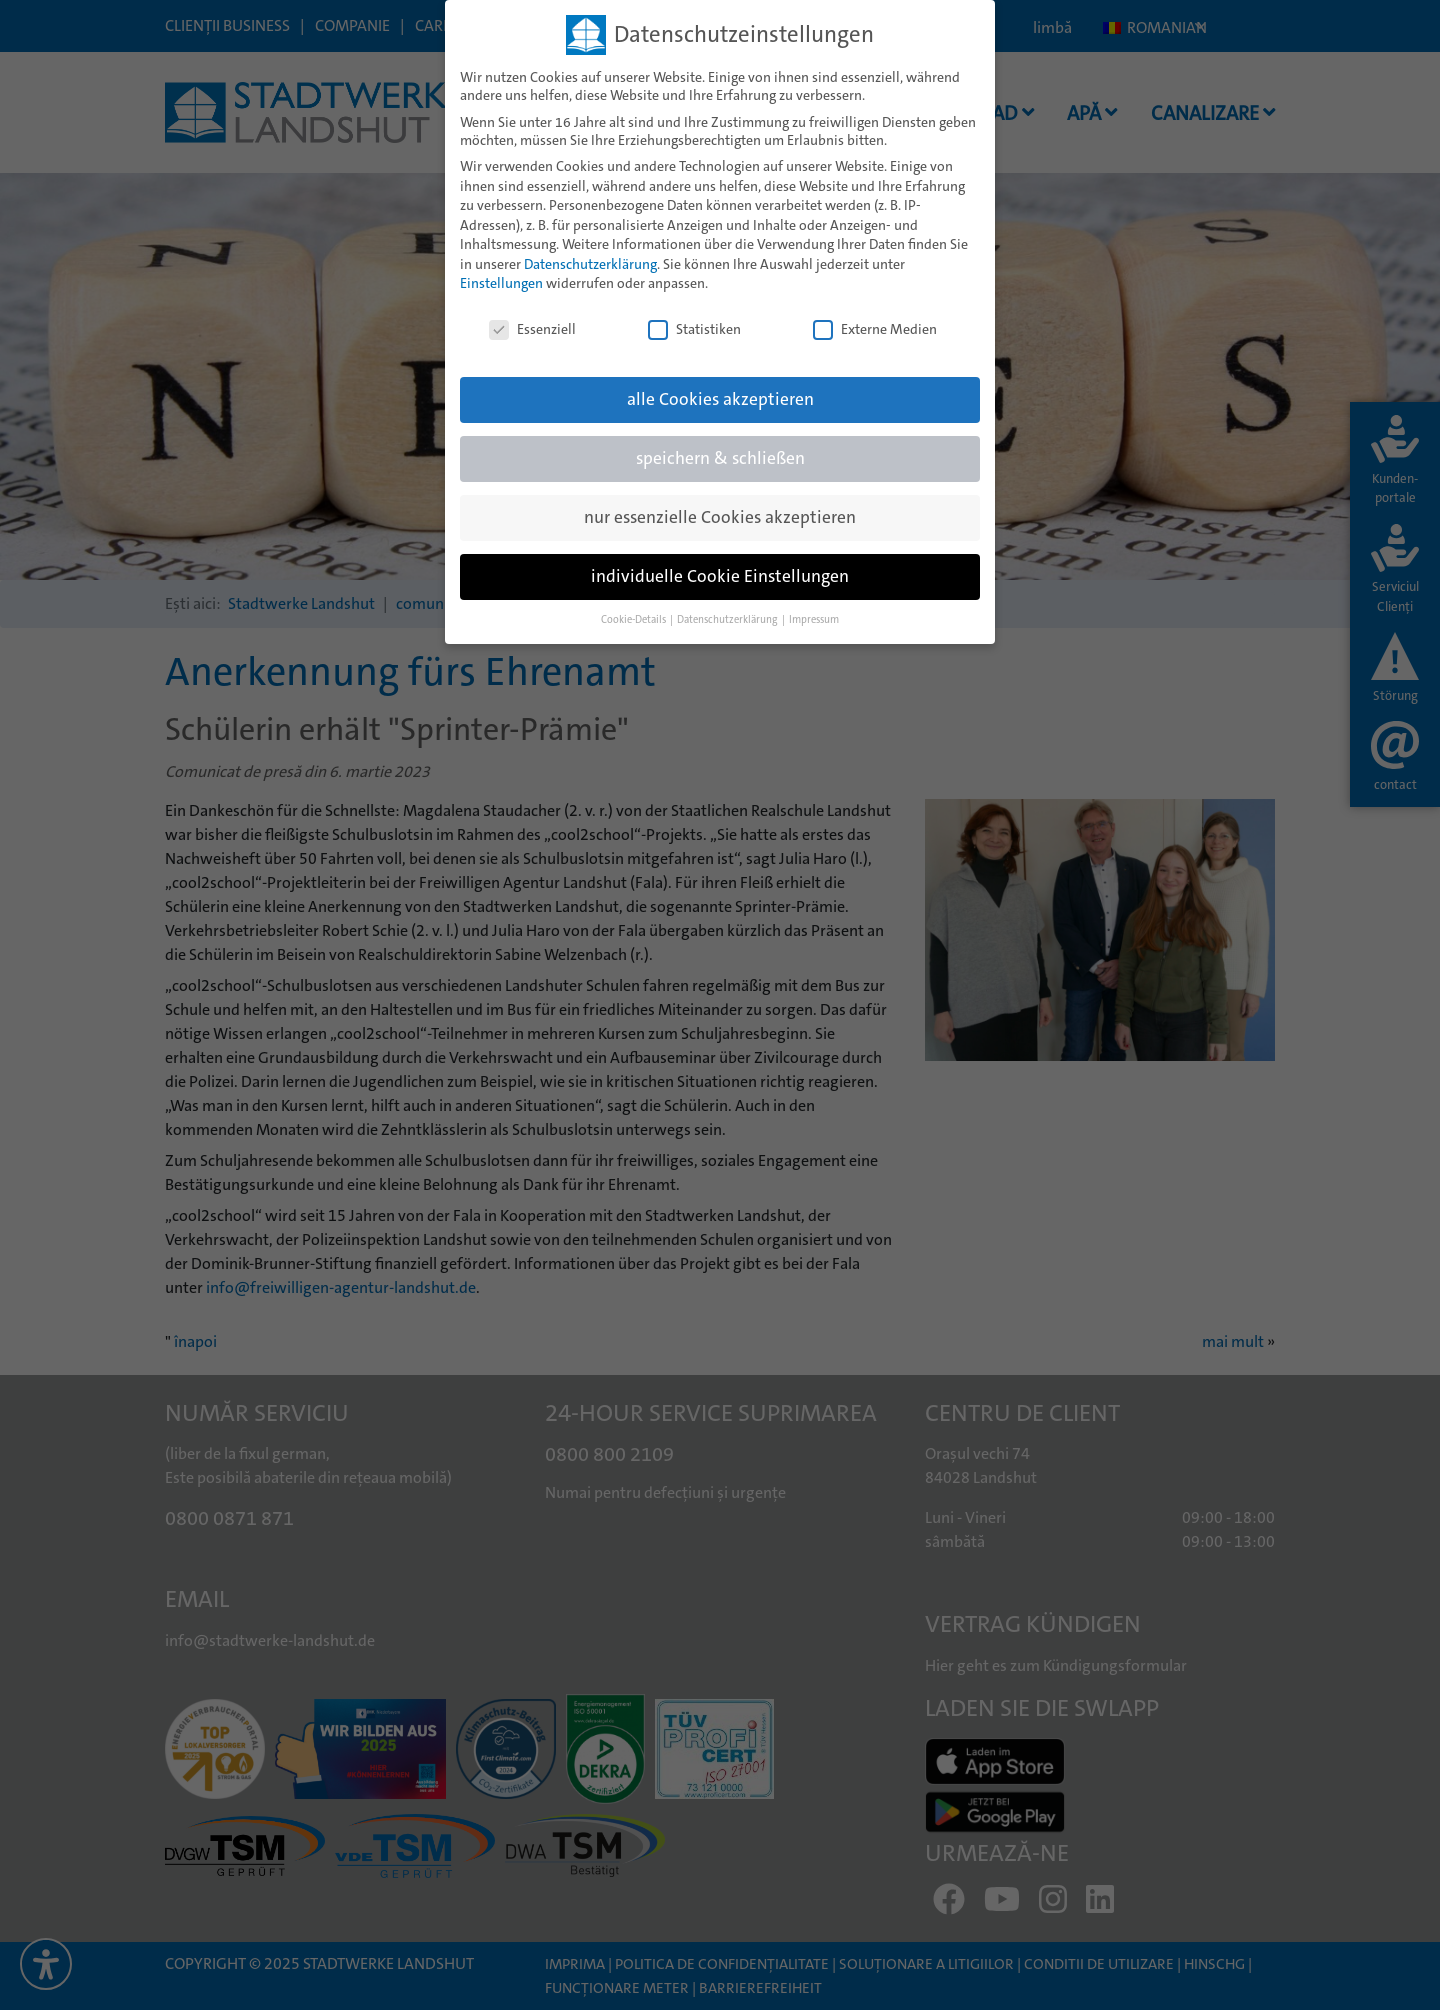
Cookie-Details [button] (634, 606)
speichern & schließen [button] (720, 445)
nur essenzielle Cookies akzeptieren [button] (720, 504)
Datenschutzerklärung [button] (728, 606)
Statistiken (694, 316)
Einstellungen (501, 270)
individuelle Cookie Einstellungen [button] (720, 563)
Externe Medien (875, 316)
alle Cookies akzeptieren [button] (720, 386)
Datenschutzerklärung (590, 251)
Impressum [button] (814, 606)
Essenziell (532, 316)
